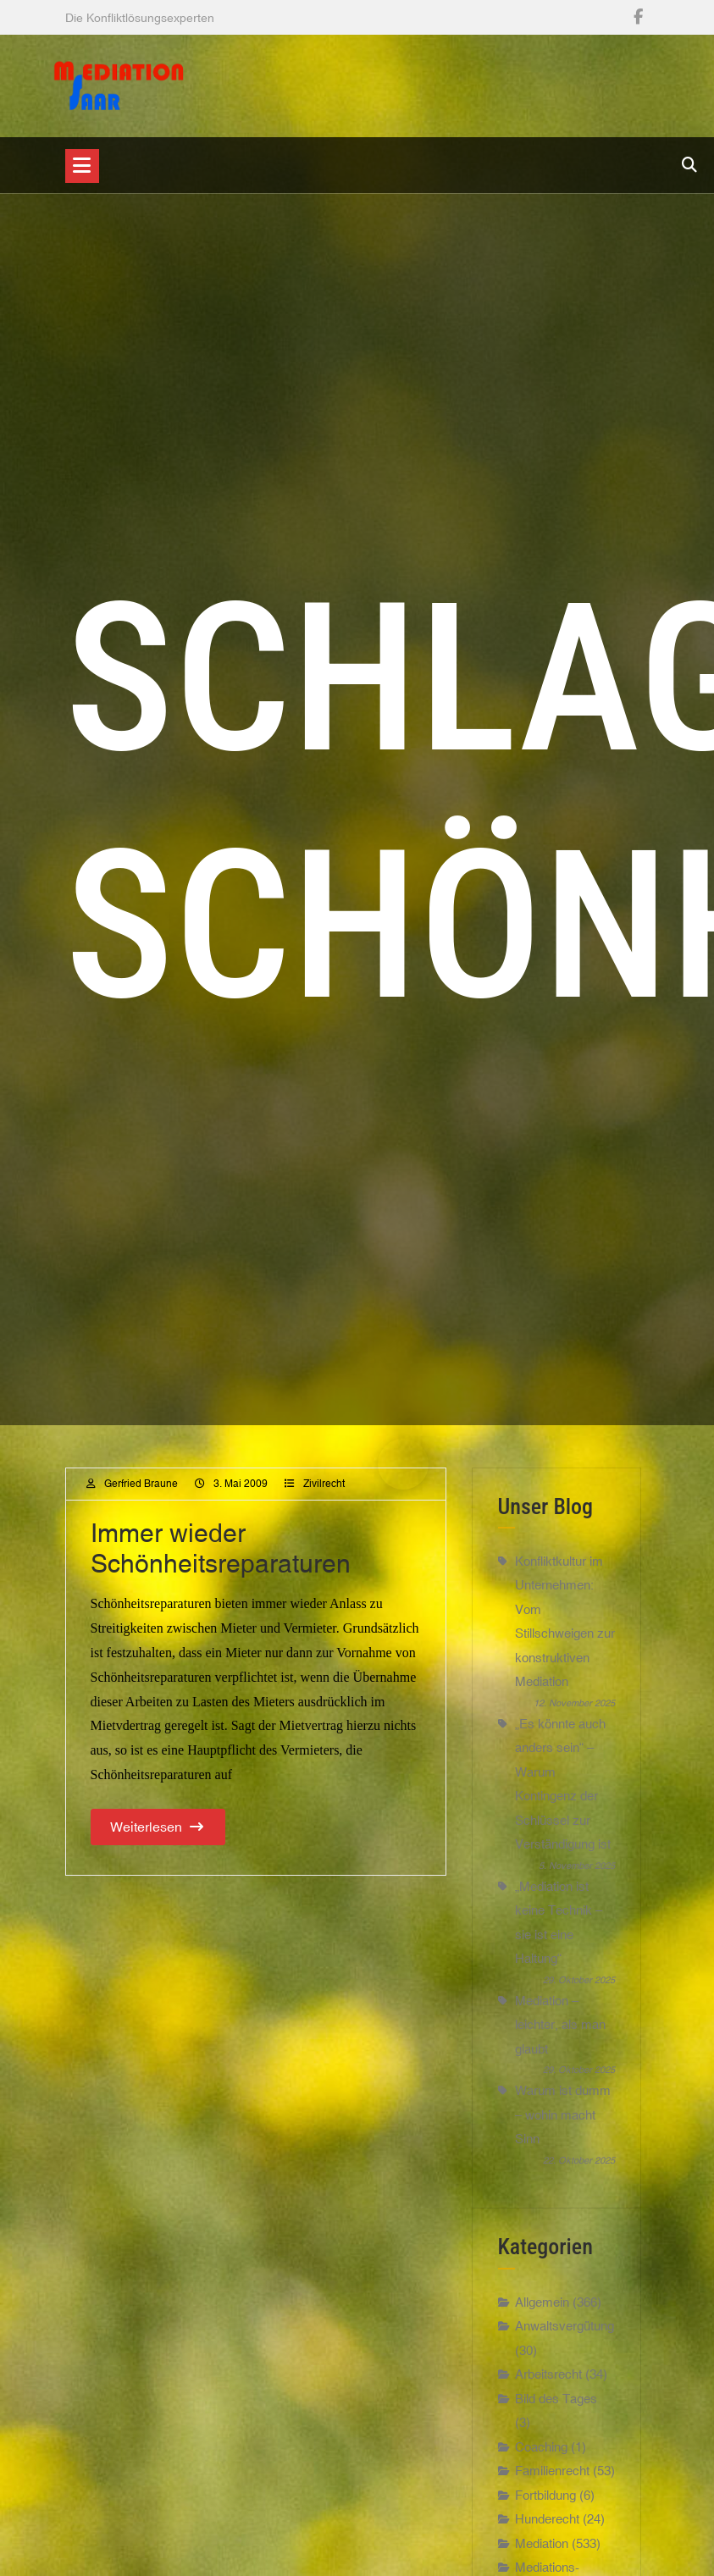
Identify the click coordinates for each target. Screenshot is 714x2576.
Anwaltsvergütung (564, 2334)
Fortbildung (545, 2503)
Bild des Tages (556, 2406)
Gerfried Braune (141, 1484)
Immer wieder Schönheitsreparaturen (221, 1548)
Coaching (541, 2454)
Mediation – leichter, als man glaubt (560, 2024)
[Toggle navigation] (82, 166)
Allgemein (542, 2309)
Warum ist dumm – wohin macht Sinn (563, 2114)
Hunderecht (547, 2527)
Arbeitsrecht (548, 2382)
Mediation (541, 2551)
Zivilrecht (324, 1484)
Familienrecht (552, 2479)
